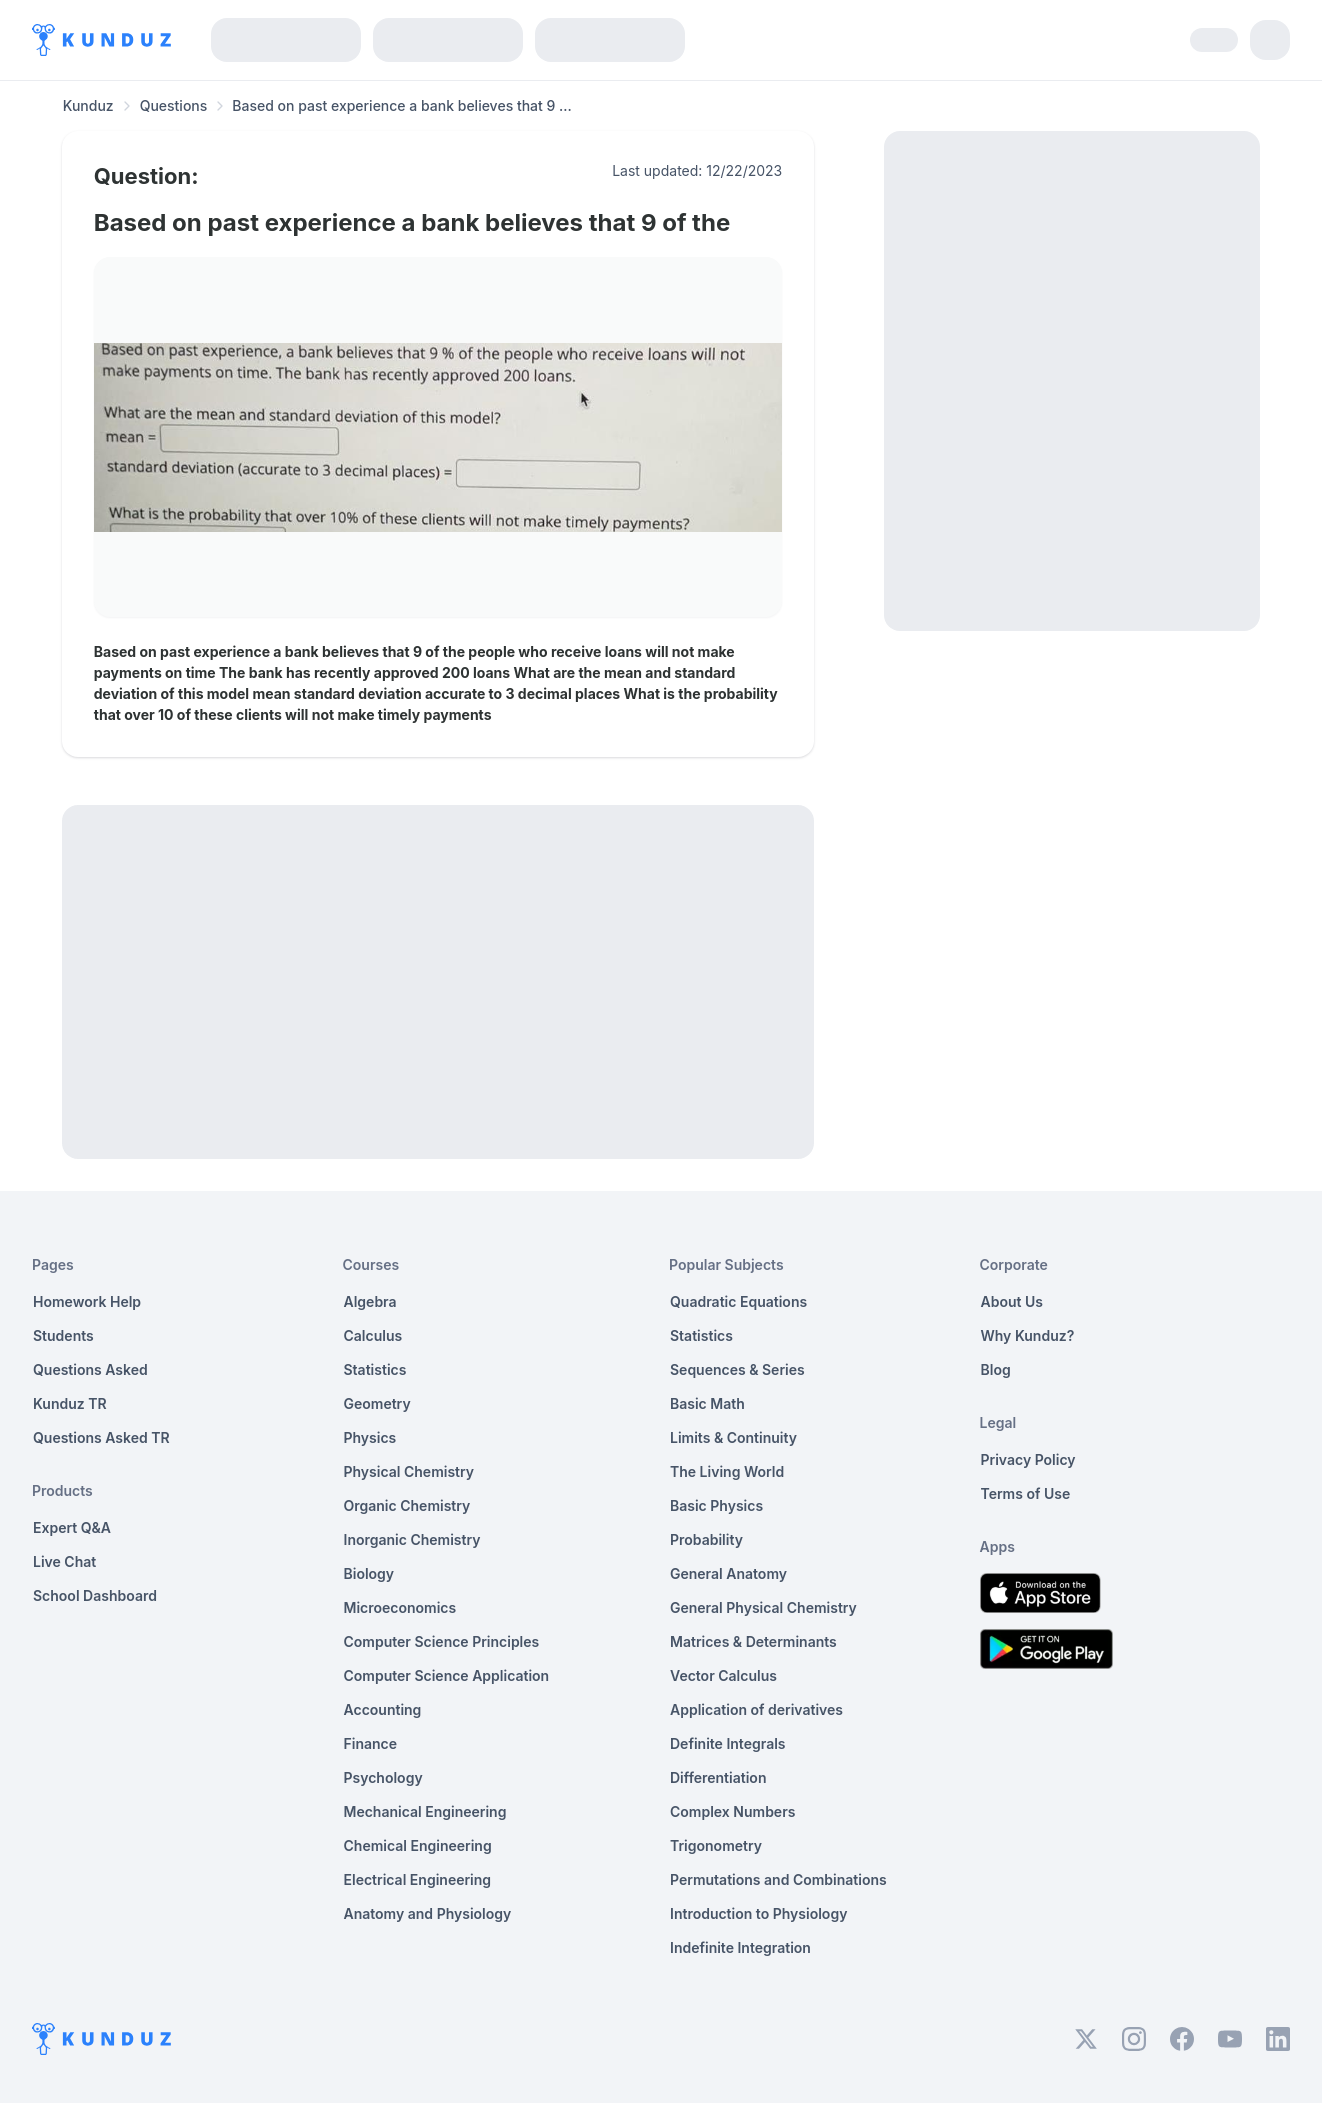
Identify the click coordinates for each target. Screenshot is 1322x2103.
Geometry (377, 1403)
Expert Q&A (72, 1527)
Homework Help (87, 1301)
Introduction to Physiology (758, 1913)
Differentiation (718, 1777)
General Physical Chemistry (763, 1607)
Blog (996, 1369)
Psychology (383, 1777)
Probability (706, 1539)
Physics (370, 1437)
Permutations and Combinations (778, 1879)
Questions (174, 105)
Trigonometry (716, 1845)
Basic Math (707, 1403)
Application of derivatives (756, 1709)
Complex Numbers (732, 1811)
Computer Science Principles (442, 1641)
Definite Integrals (728, 1743)
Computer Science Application (447, 1675)
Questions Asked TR (101, 1437)
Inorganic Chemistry (412, 1539)
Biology (369, 1573)
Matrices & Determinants (753, 1641)
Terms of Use (1026, 1493)
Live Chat (64, 1561)
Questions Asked (90, 1369)
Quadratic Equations (738, 1301)
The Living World (727, 1471)
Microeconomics (400, 1607)
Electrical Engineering (418, 1879)
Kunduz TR (70, 1403)
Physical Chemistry (409, 1471)
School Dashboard (95, 1595)
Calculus (373, 1335)
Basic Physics (716, 1505)
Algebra (370, 1301)
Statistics (375, 1369)
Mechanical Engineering (425, 1811)
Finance (371, 1743)
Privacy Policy (1028, 1459)
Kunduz (88, 105)
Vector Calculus (723, 1675)
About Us (1012, 1301)
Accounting (383, 1709)
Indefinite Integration (740, 1947)
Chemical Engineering (418, 1845)
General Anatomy (728, 1573)
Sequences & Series (737, 1369)
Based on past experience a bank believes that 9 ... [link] (402, 105)
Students (63, 1335)
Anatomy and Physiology (428, 1913)
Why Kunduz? (1028, 1335)
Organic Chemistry (407, 1505)
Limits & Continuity (733, 1437)
